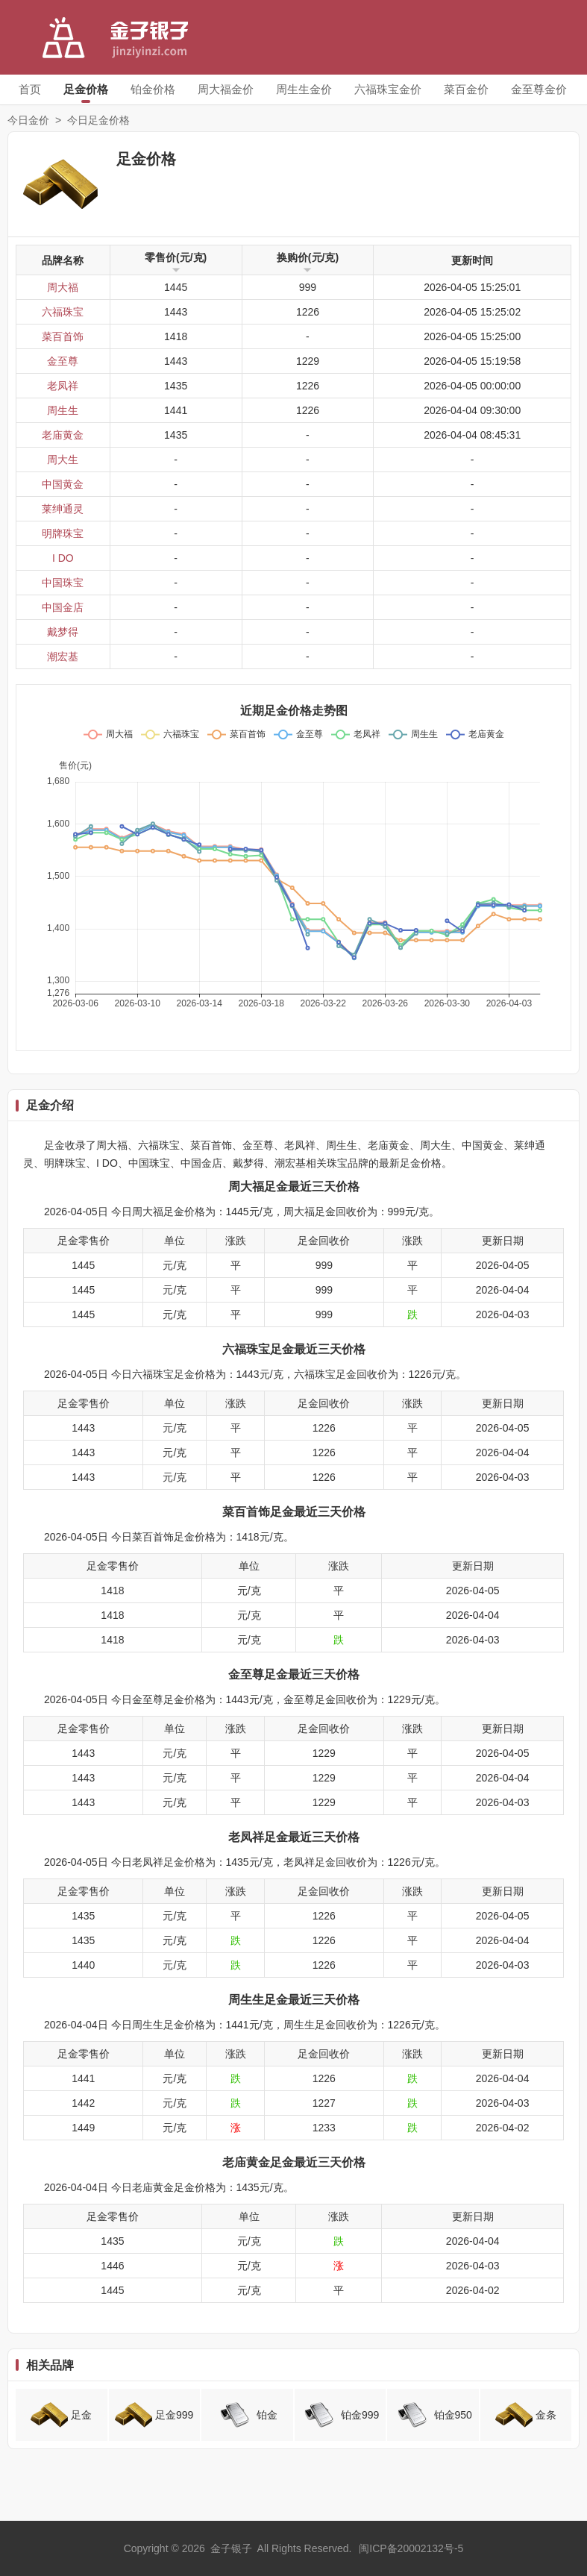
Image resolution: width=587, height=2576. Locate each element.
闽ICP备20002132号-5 (411, 2548)
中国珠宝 (63, 583)
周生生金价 (304, 89)
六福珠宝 (63, 312)
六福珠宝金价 (387, 89)
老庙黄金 (63, 435)
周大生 (62, 460)
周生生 (62, 410)
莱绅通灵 (63, 509)
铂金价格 (153, 89)
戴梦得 (62, 632)
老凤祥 (62, 386)
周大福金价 (226, 89)
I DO (63, 558)
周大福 (62, 287)
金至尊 (62, 361)
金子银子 (231, 2548)
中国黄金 (63, 484)
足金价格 (85, 89)
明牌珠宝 (63, 533)
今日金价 (28, 120)
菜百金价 (466, 89)
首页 (30, 89)
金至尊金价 (539, 89)
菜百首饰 (63, 336)
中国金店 (63, 607)
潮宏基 (62, 656)
